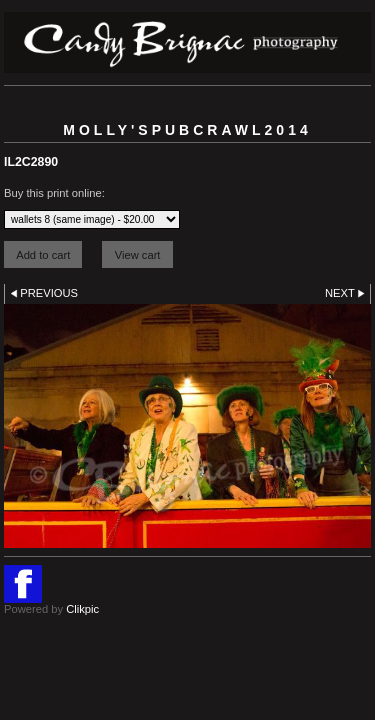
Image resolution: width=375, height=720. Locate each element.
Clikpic (82, 609)
